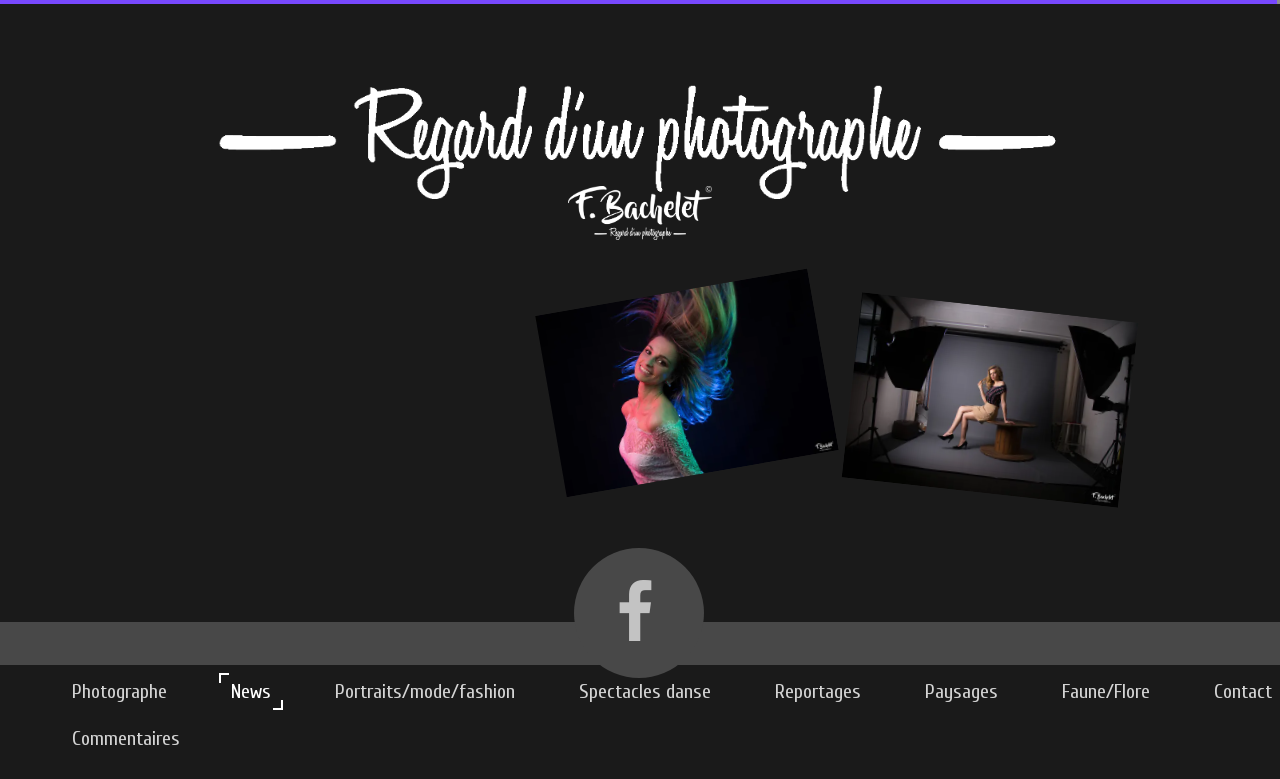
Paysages (961, 691)
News (251, 691)
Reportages (818, 691)
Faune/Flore (1106, 691)
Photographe (119, 691)
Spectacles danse (645, 691)
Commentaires (126, 738)
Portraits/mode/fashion (425, 691)
